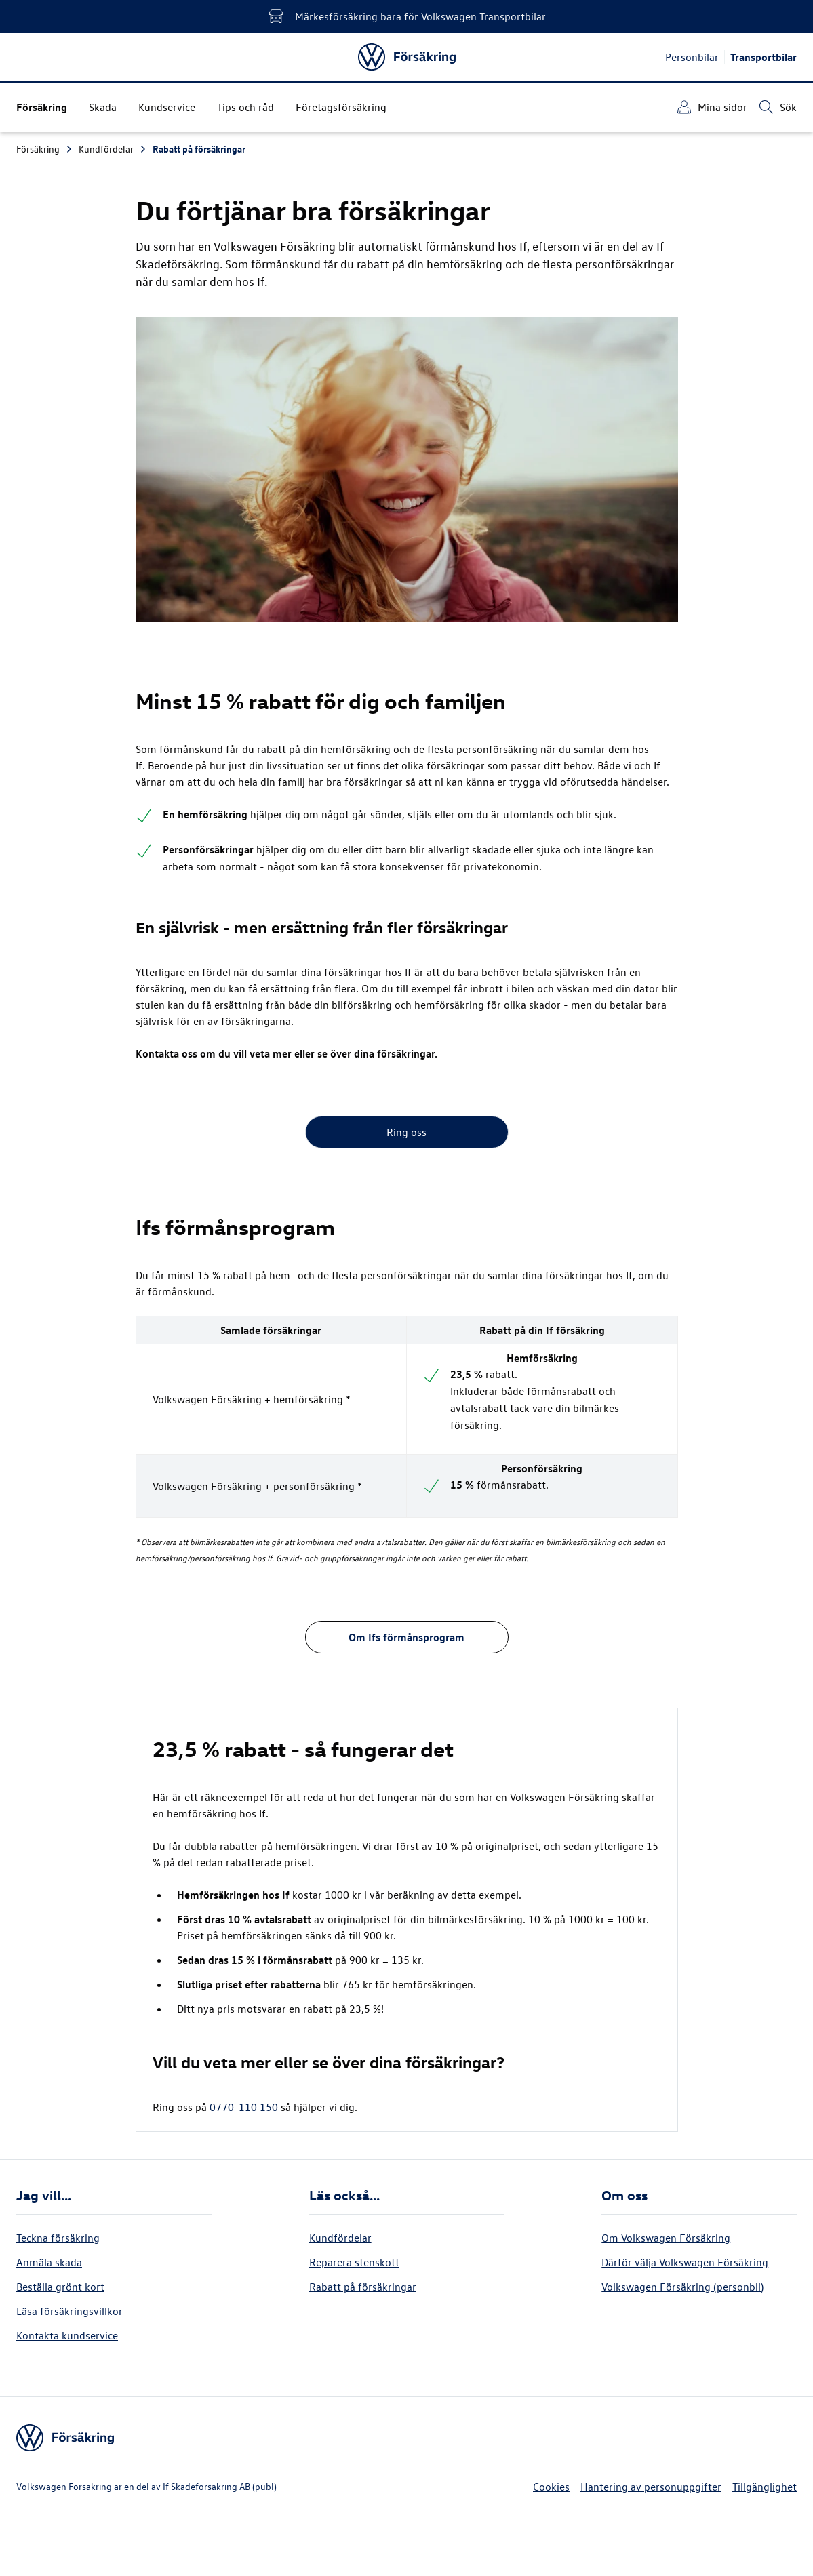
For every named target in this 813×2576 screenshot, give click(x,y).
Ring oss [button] (406, 1132)
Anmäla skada (49, 2262)
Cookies (551, 2486)
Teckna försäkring (58, 2238)
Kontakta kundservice (67, 2335)
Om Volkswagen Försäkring (665, 2238)
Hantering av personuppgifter (650, 2486)
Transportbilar (763, 57)
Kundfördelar (113, 149)
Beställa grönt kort (60, 2286)
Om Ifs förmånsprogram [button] (406, 1637)
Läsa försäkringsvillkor (69, 2311)
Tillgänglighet (764, 2486)
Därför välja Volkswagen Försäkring (684, 2262)
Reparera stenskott (354, 2262)
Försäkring (44, 149)
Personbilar (692, 57)
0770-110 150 (244, 2107)
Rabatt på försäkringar (199, 149)
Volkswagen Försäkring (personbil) (682, 2286)
